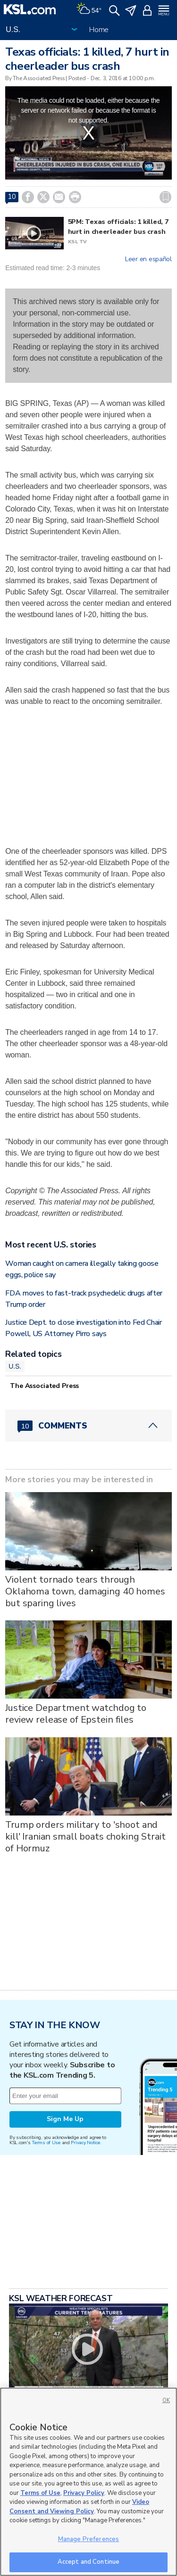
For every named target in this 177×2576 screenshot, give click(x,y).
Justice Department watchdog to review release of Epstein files (75, 1713)
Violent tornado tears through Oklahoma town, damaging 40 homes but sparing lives (85, 1591)
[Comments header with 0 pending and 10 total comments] (88, 1426)
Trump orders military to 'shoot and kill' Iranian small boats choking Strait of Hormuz (85, 1836)
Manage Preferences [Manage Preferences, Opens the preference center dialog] (88, 2539)
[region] (88, 2481)
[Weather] (88, 9)
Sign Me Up (65, 2118)
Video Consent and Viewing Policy (79, 2507)
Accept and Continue (88, 2562)
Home (99, 30)
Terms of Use (46, 2142)
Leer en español (148, 259)
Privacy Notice (85, 2142)
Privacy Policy (83, 2493)
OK (166, 2400)
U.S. (14, 1366)
